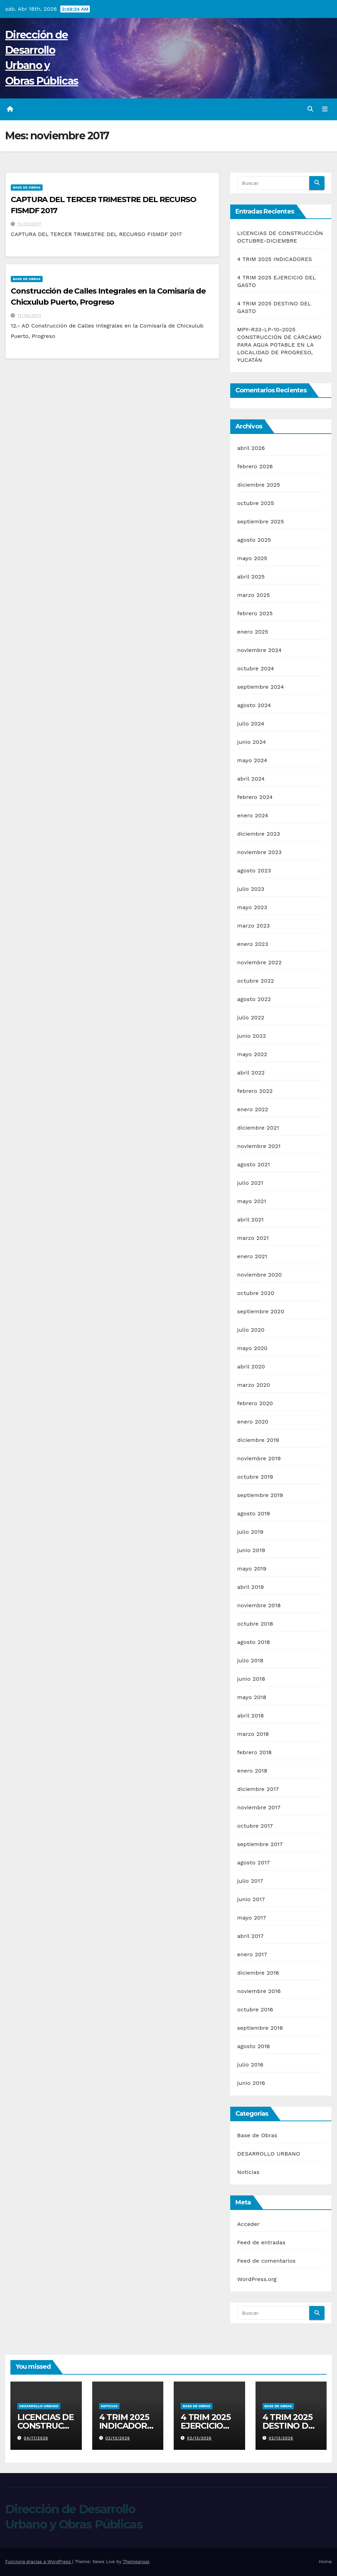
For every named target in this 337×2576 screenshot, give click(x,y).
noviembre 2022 (259, 962)
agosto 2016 (253, 2046)
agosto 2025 (254, 540)
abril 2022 (251, 1072)
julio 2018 (250, 1660)
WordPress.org (257, 2279)
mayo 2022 (252, 1054)
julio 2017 (250, 1881)
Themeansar (136, 2561)
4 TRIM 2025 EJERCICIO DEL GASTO (206, 2425)
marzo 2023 (253, 925)
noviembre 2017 (258, 1807)
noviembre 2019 (259, 1458)
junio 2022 (251, 1036)
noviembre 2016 (259, 1991)
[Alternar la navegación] (325, 109)
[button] (310, 109)
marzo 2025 (253, 595)
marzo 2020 (253, 1385)
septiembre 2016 (260, 2028)
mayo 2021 (251, 1201)
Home (325, 2561)
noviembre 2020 (259, 1274)
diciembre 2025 (258, 484)
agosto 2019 (253, 1513)
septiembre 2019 (260, 1495)
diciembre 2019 (258, 1440)
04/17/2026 (36, 2438)
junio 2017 (251, 1899)
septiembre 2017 (260, 1844)
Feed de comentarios (266, 2260)
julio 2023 (250, 889)
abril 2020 (251, 1366)
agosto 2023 (254, 870)
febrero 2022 (255, 1091)
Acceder (248, 2224)
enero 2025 (252, 631)
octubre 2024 (255, 668)
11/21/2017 (29, 223)
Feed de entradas (261, 2242)
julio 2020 (251, 1329)
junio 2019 (251, 1550)
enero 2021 (252, 1256)
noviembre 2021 (258, 1146)
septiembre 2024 (260, 687)
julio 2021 (250, 1183)
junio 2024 (251, 742)
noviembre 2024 (259, 650)
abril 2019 (250, 1587)
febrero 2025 (255, 613)
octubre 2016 (255, 2009)
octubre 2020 (255, 1293)
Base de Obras (27, 187)
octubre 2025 (255, 503)
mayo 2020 (252, 1348)
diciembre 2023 (258, 833)
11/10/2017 (30, 315)
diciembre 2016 (258, 1972)
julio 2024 (250, 723)
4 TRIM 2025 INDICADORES (274, 259)
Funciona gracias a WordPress (38, 2561)
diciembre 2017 (258, 1789)
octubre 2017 (255, 1825)
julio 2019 (250, 1532)
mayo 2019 (251, 1568)
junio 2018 (251, 1679)
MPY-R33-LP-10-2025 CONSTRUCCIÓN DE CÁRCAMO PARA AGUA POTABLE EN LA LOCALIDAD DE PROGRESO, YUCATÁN (279, 344)
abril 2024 (251, 778)
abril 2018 (250, 1715)
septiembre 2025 (260, 521)
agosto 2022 (254, 999)
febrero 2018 (254, 1752)
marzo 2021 (253, 1238)
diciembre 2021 (258, 1127)
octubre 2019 (255, 1476)
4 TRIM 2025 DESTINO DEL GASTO (290, 2425)
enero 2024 (252, 815)
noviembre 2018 (259, 1605)
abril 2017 (250, 1936)
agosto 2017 (253, 1862)
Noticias (248, 2172)
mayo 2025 (252, 558)
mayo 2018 (251, 1697)
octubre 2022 (255, 980)
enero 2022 (252, 1109)
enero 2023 (252, 944)
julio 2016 (250, 2064)
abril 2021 (250, 1219)
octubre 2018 (255, 1623)
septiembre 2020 (260, 1311)
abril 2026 (251, 448)
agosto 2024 (254, 705)
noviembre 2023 (259, 852)
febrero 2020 (255, 1403)
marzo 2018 (253, 1734)
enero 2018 (252, 1770)
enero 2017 (252, 1954)
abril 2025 (251, 576)
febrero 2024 (255, 797)
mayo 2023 (252, 907)
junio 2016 (251, 2083)
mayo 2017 (251, 1917)
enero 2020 (252, 1421)
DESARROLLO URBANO (268, 2153)
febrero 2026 (255, 466)
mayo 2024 (252, 760)
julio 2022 (250, 1017)
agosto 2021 (253, 1164)
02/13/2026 (117, 2438)
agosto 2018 (253, 1642)
